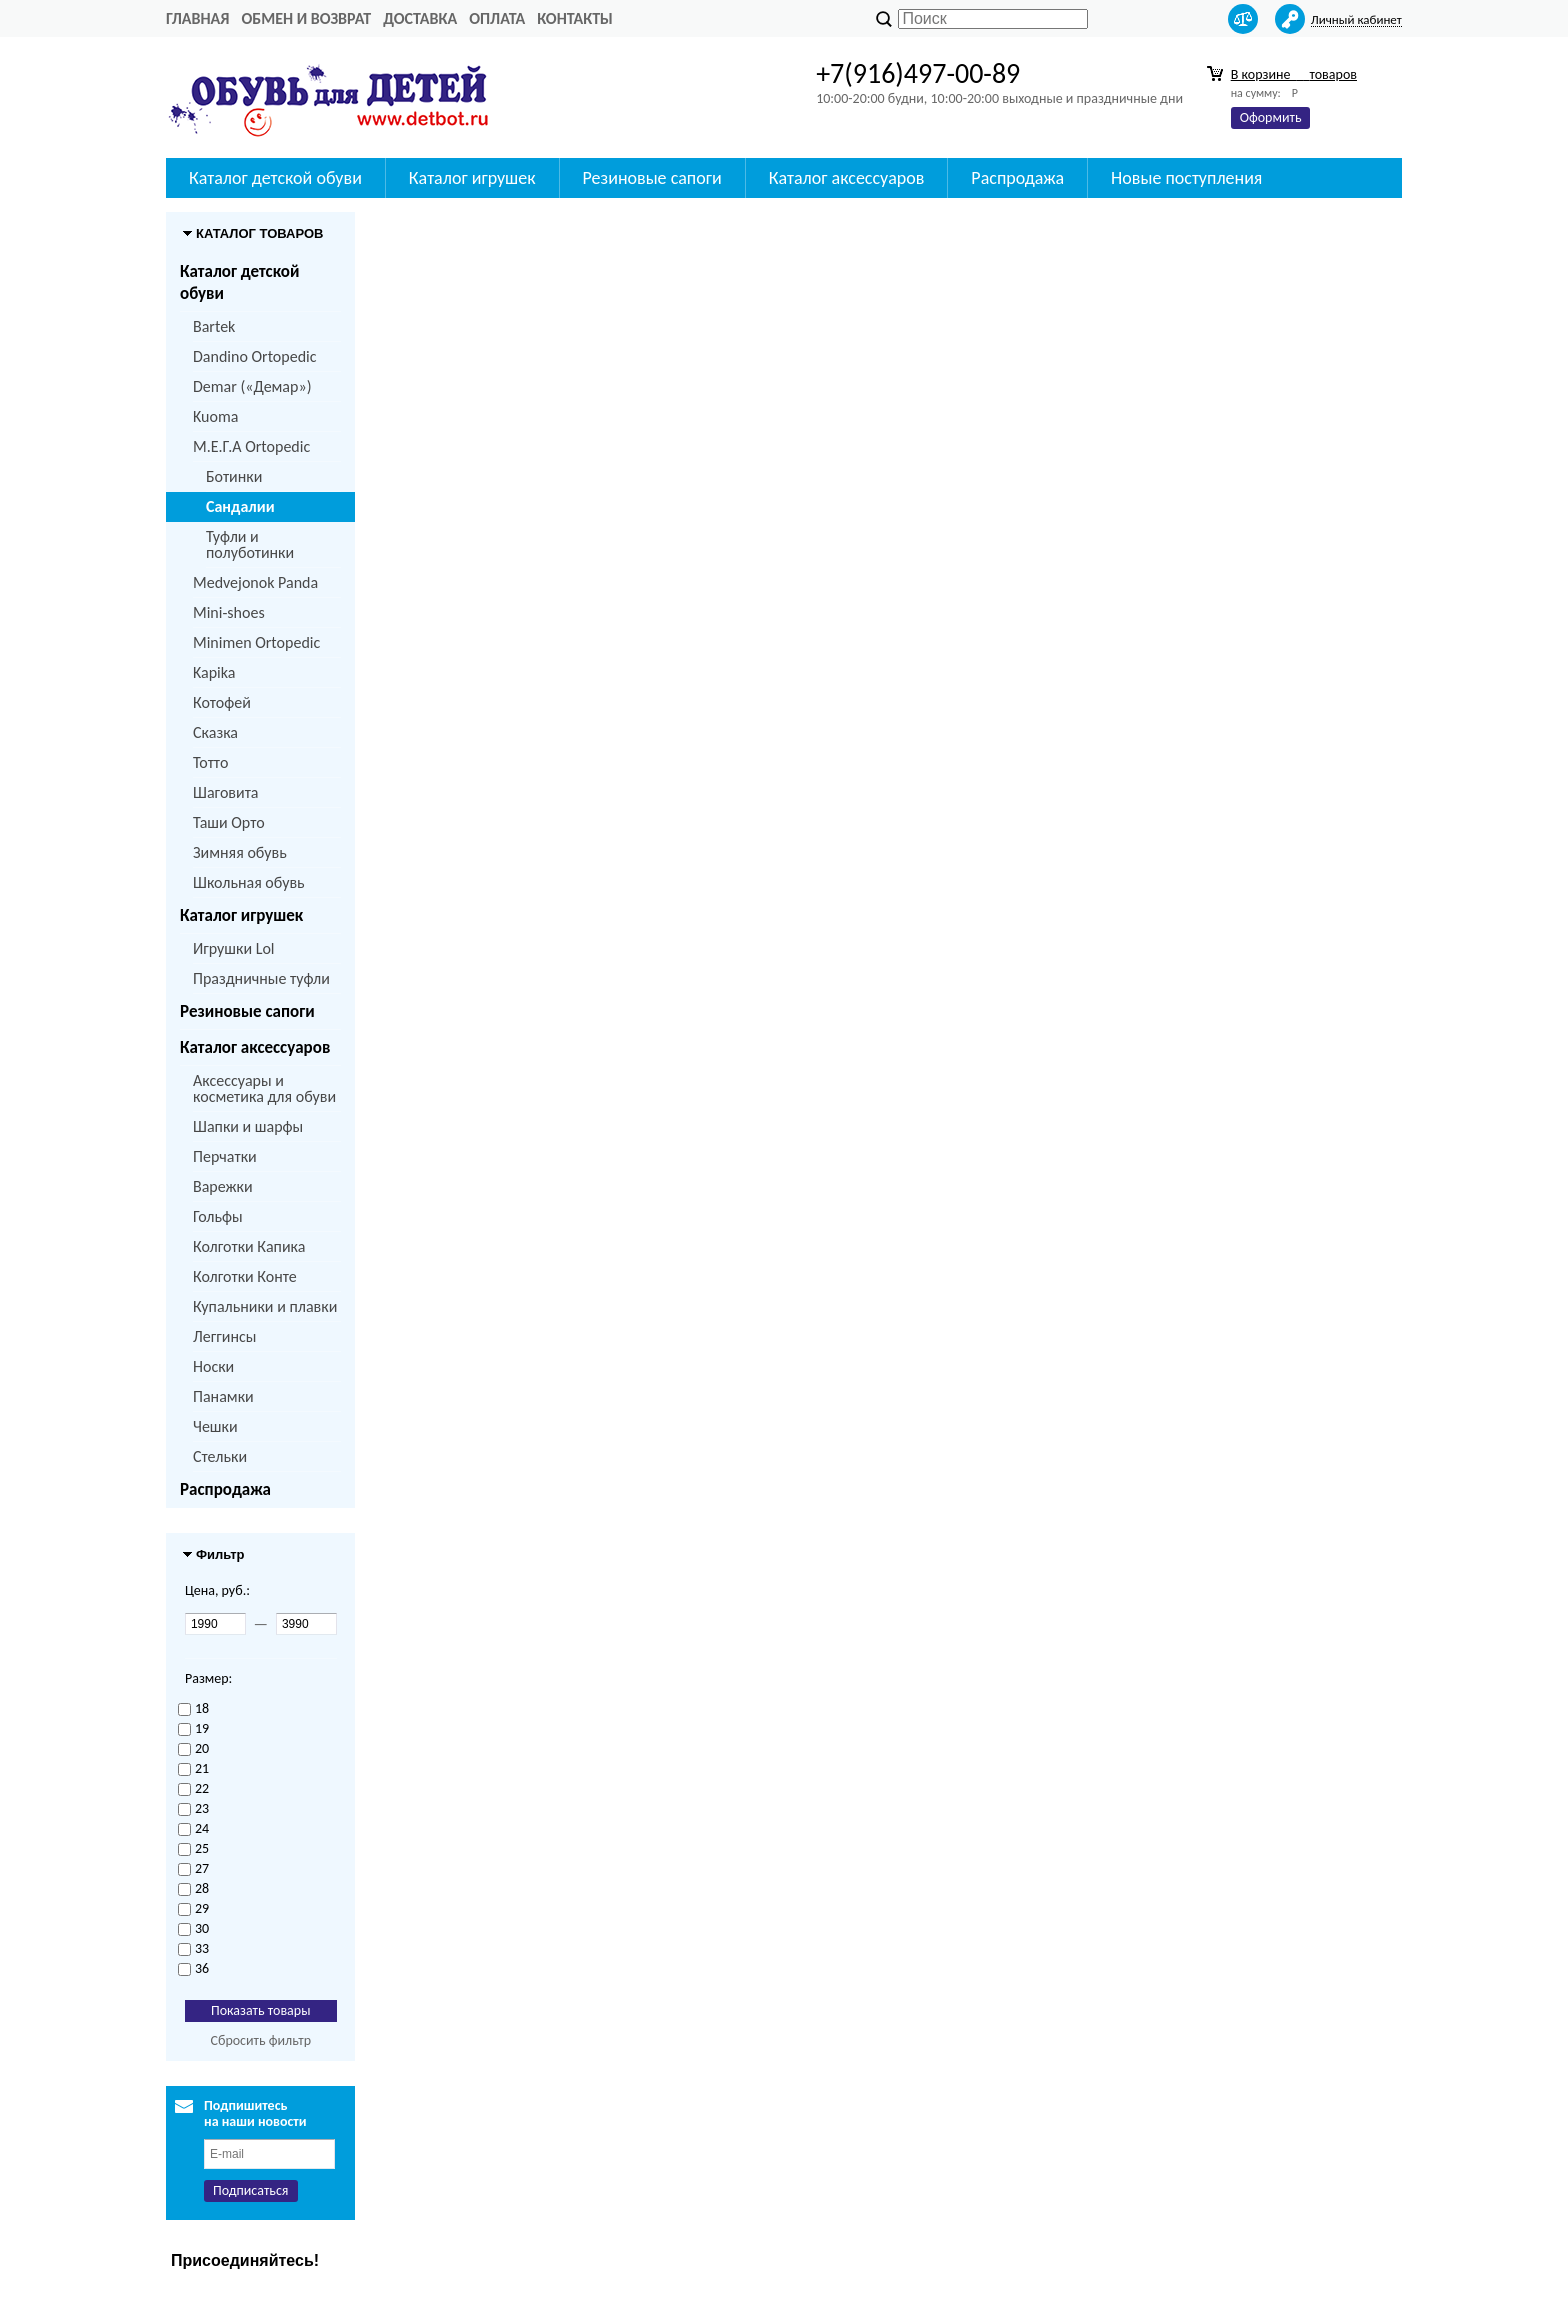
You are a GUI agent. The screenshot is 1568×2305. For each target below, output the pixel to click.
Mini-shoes (229, 612)
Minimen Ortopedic (256, 642)
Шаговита (226, 792)
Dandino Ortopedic (254, 356)
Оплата (497, 18)
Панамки (223, 1396)
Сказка (215, 732)
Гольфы (218, 1216)
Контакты (575, 18)
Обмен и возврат (306, 18)
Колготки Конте (245, 1276)
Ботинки (234, 476)
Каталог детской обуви (275, 178)
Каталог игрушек (472, 178)
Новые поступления (1186, 178)
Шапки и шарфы (248, 1126)
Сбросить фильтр (260, 2040)
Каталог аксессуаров (847, 178)
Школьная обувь (249, 882)
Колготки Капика (249, 1246)
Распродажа (1017, 178)
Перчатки (225, 1156)
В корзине (1294, 74)
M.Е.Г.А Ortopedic (251, 446)
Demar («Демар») (252, 386)
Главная (197, 18)
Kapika (214, 672)
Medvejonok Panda (255, 582)
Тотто (210, 762)
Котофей (222, 702)
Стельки (220, 1456)
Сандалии (240, 506)
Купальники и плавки (265, 1306)
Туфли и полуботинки (250, 544)
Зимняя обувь (240, 852)
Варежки (223, 1186)
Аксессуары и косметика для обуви (264, 1088)
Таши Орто (229, 822)
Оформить (1271, 117)
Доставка (420, 18)
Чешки (215, 1426)
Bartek (214, 326)
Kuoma (215, 416)
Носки (213, 1366)
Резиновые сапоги (652, 178)
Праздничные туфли (261, 978)
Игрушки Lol (234, 948)
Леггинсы (224, 1336)
